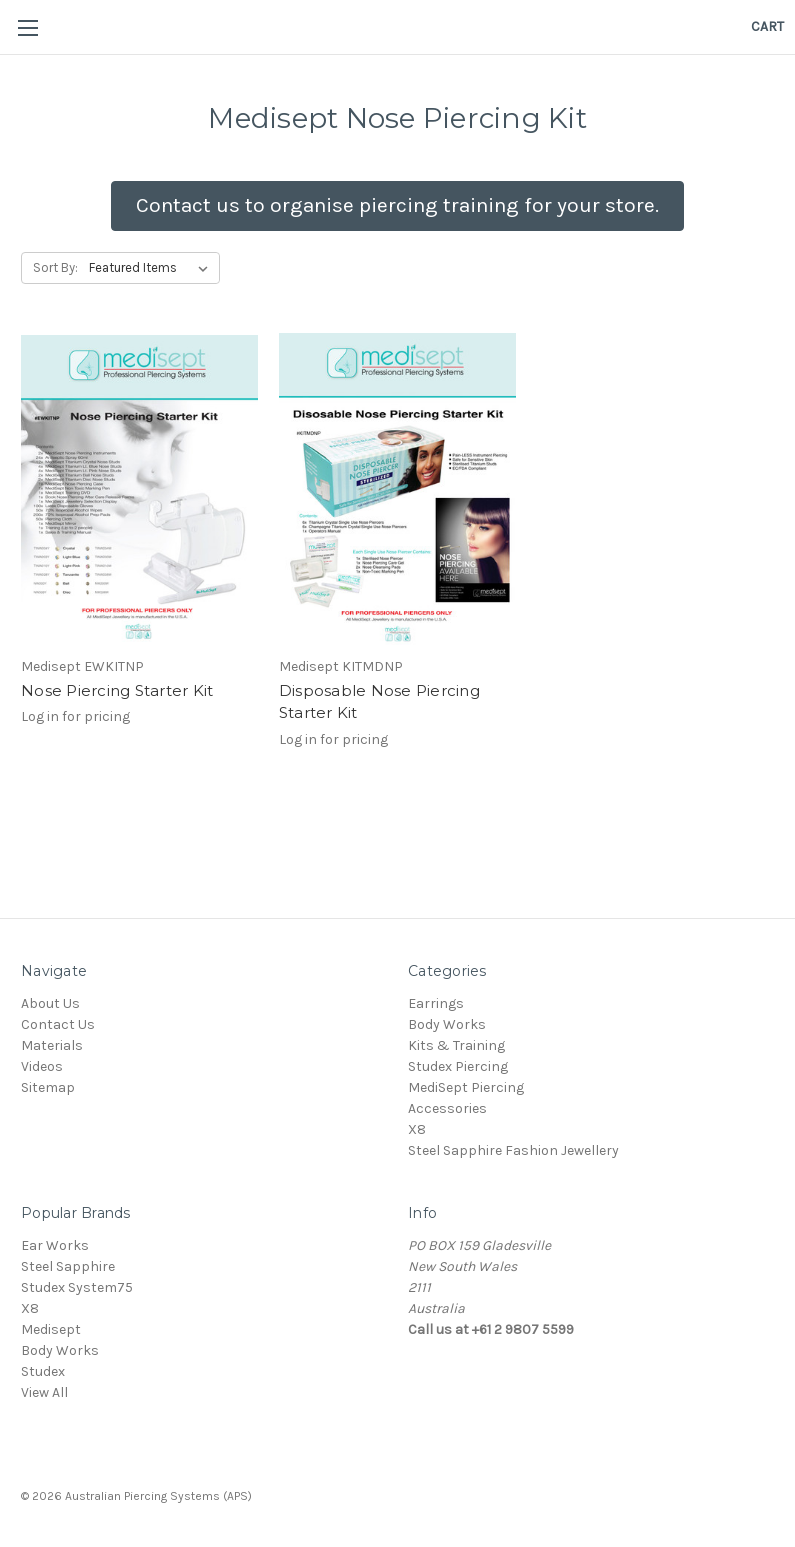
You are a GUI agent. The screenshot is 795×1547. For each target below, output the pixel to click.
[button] (397, 206)
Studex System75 (77, 1287)
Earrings (436, 1003)
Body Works (447, 1024)
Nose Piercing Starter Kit (117, 690)
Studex (43, 1371)
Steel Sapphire (68, 1266)
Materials (52, 1045)
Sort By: (55, 267)
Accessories (447, 1108)
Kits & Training (456, 1045)
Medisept (51, 1329)
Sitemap (48, 1087)
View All (44, 1392)
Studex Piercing (458, 1066)
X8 (417, 1129)
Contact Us (58, 1024)
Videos (42, 1066)
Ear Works (55, 1245)
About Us (50, 1003)
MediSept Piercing (466, 1087)
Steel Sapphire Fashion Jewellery (513, 1150)
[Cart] (767, 26)
